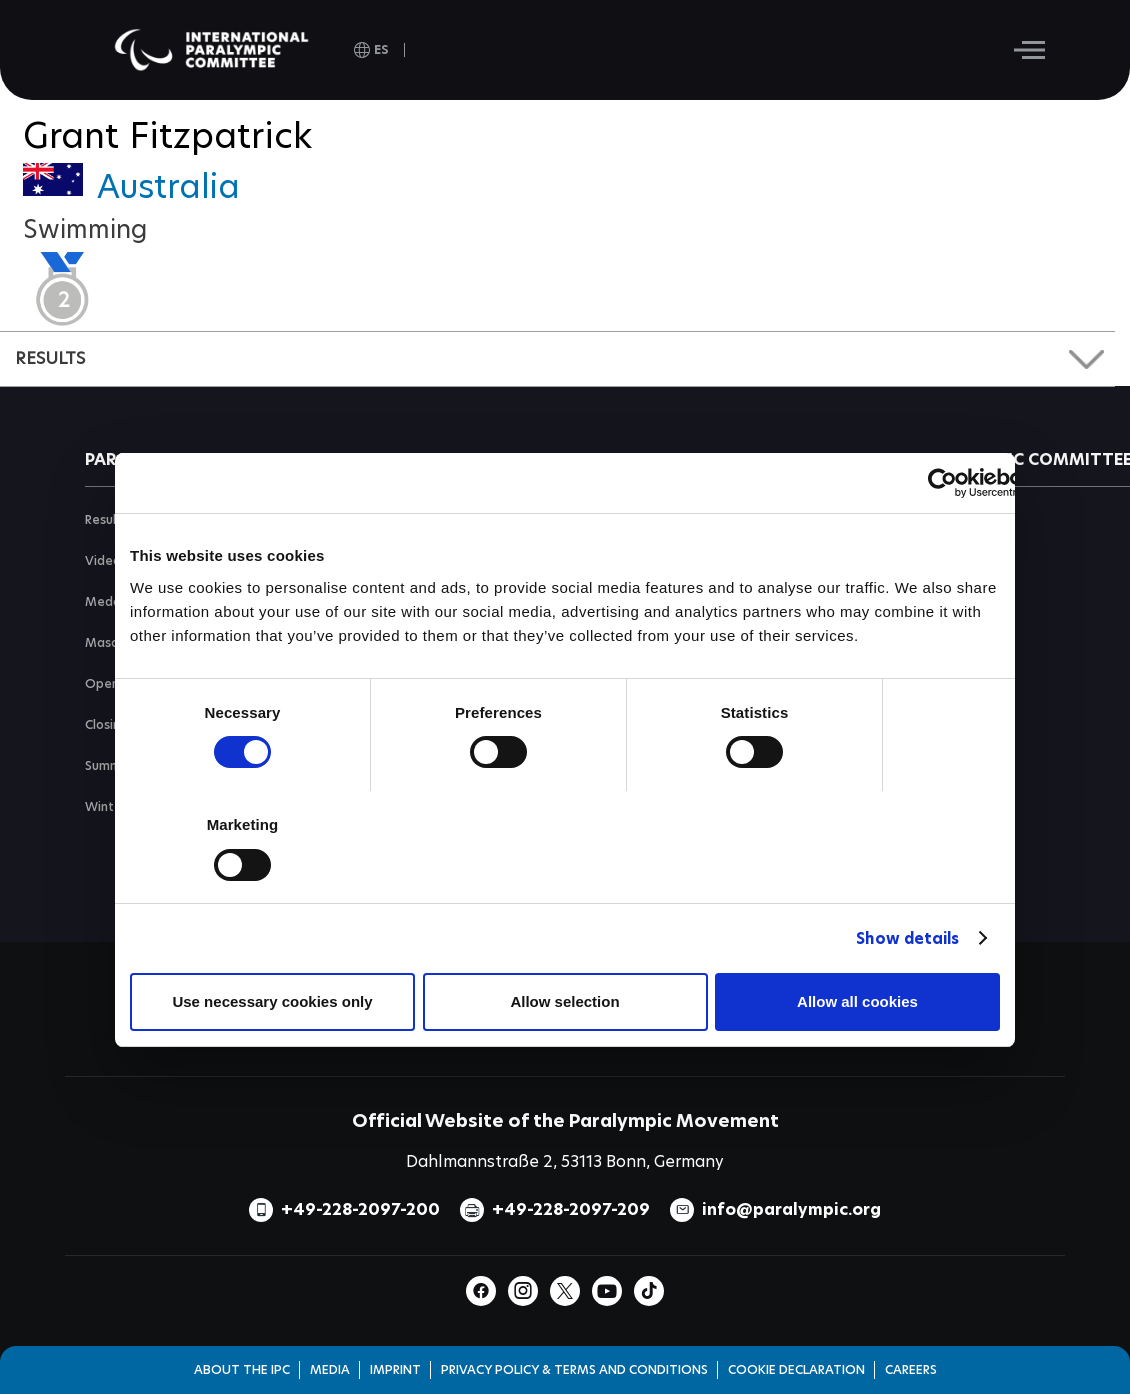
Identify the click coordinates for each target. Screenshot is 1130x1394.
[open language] (371, 50)
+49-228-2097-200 (360, 1209)
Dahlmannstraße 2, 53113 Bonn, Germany (565, 1161)
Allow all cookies (857, 1001)
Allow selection (564, 1001)
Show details (907, 938)
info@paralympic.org (791, 1209)
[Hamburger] (1029, 50)
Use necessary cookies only (272, 1001)
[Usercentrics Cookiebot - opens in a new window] (942, 483)
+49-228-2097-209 (571, 1209)
